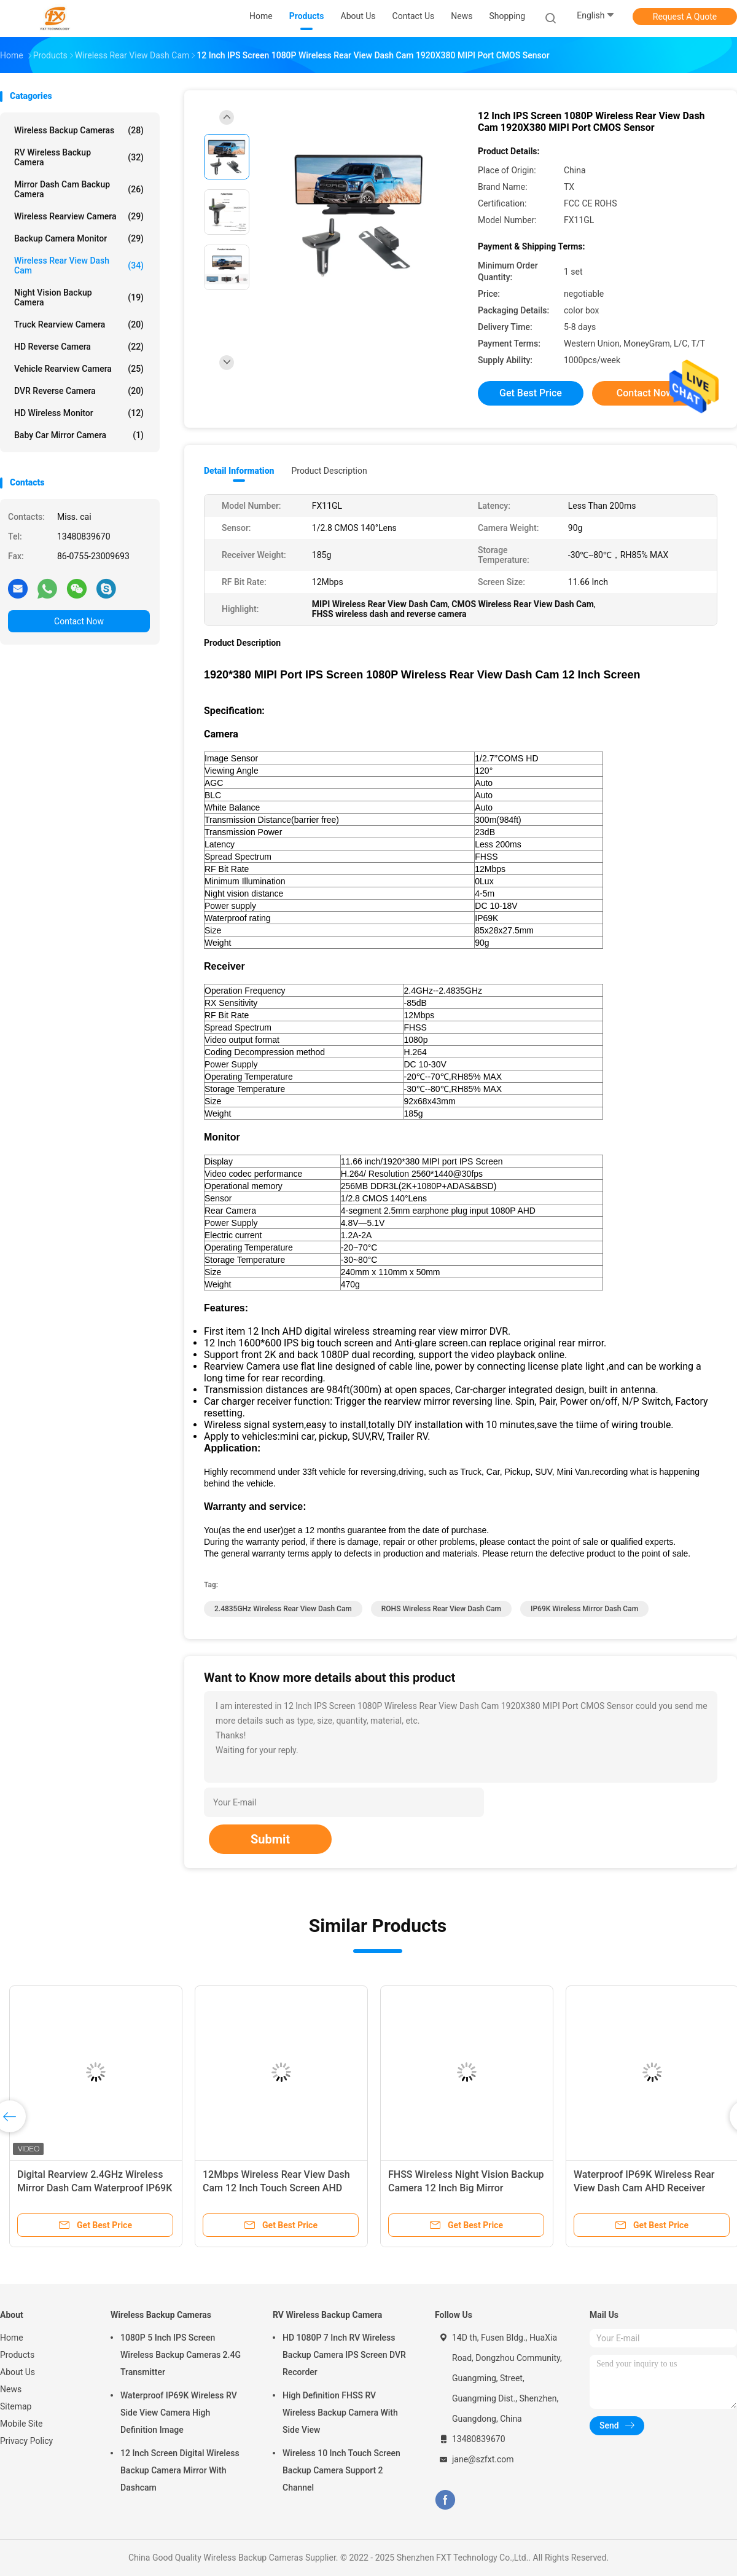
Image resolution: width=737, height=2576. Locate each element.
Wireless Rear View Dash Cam (79, 265)
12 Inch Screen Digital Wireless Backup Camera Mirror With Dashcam (180, 2470)
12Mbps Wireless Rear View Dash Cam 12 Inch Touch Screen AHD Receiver (276, 2188)
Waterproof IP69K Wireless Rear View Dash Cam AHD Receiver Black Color (644, 2188)
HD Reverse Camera (79, 346)
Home (11, 2337)
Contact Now (79, 621)
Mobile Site (21, 2424)
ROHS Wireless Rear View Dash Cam (441, 1608)
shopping (507, 16)
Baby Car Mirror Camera (79, 435)
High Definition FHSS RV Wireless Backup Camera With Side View (340, 2412)
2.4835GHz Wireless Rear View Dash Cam (283, 1608)
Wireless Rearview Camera (79, 216)
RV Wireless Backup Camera (79, 157)
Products (17, 2355)
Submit (270, 1839)
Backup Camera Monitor (79, 238)
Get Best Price (530, 393)
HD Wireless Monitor (79, 413)
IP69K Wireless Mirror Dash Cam (584, 1608)
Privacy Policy (26, 2441)
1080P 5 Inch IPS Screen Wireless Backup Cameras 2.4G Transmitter (180, 2355)
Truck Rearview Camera (79, 324)
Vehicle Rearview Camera (79, 369)
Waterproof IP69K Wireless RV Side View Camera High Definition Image (178, 2412)
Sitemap (15, 2406)
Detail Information (239, 471)
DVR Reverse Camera (79, 391)
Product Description (329, 471)
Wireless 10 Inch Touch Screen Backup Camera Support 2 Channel (341, 2470)
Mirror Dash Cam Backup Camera (79, 189)
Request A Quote (685, 17)
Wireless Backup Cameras (79, 130)
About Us (17, 2372)
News (10, 2389)
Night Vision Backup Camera (79, 297)
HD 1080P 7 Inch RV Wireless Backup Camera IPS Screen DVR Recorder (344, 2355)
